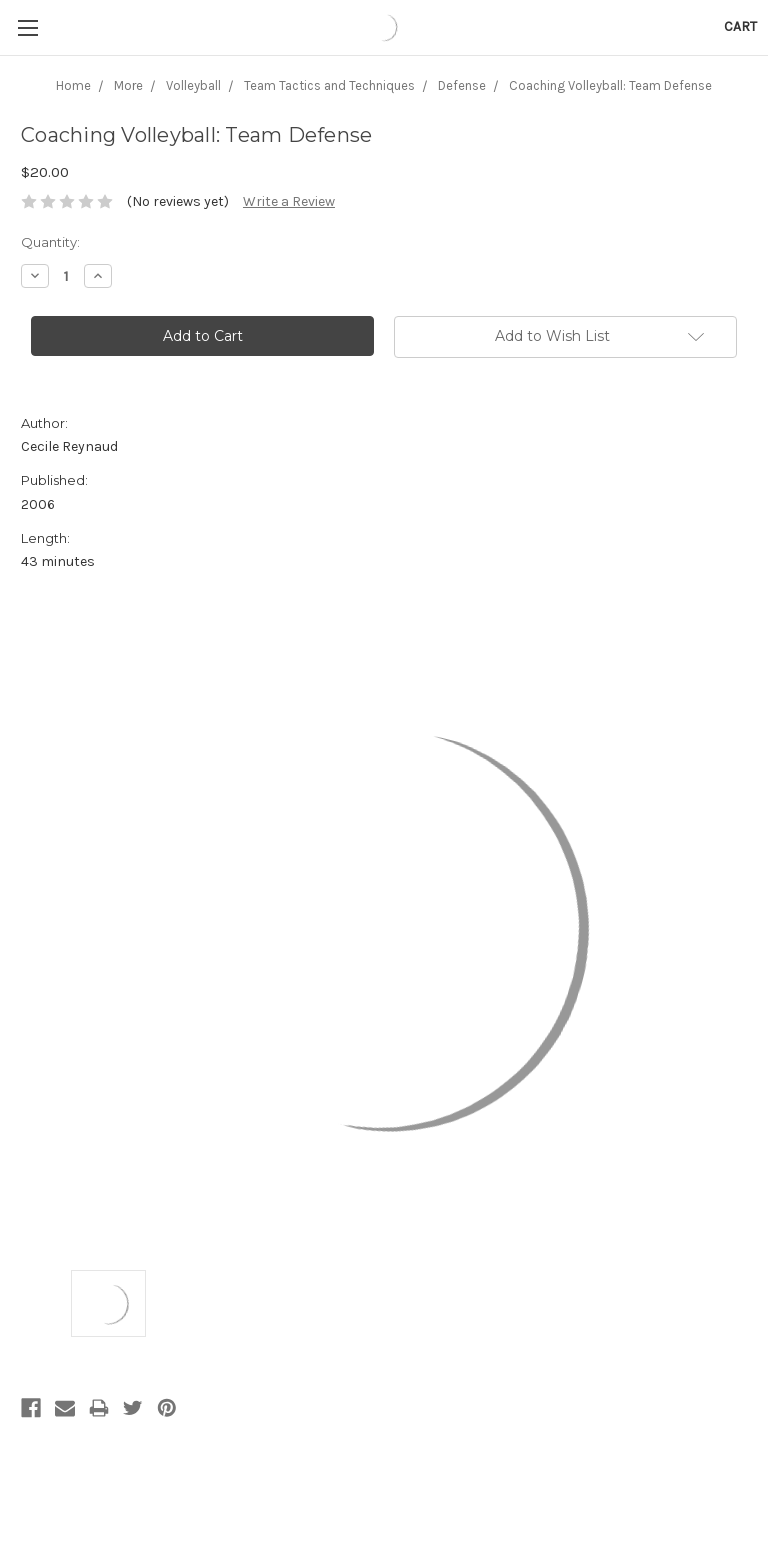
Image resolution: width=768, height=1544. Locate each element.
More (128, 85)
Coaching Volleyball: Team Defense (610, 85)
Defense (462, 85)
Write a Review (289, 201)
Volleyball (193, 85)
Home (73, 85)
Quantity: (50, 242)
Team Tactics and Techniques (329, 85)
